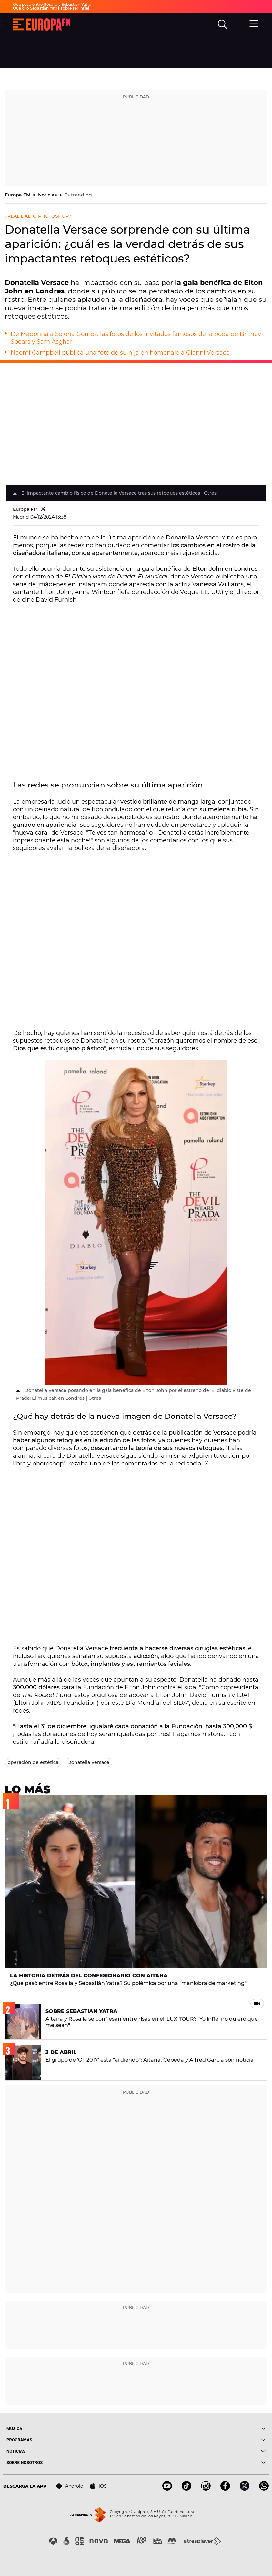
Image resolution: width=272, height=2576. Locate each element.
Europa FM (18, 195)
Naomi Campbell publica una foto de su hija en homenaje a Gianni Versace (120, 352)
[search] (222, 24)
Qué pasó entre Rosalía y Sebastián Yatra (52, 4)
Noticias (48, 195)
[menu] (254, 23)
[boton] (201, 2428)
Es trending (78, 195)
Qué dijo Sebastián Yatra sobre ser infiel (51, 8)
